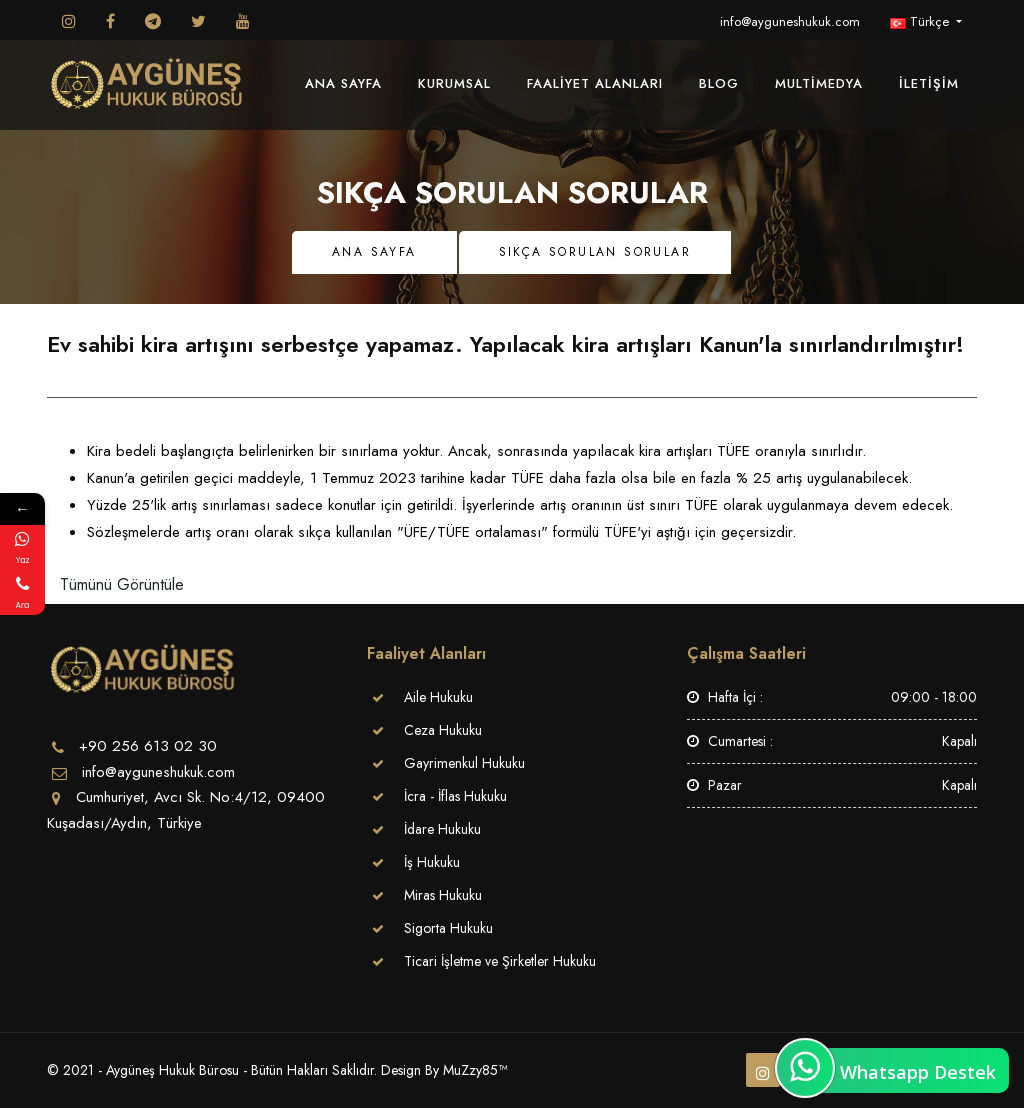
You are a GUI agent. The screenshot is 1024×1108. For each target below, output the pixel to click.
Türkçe (921, 21)
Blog (719, 83)
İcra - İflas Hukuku (455, 796)
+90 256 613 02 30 (148, 746)
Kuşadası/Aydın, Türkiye (124, 823)
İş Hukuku (432, 862)
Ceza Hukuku (443, 730)
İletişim (929, 83)
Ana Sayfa (343, 83)
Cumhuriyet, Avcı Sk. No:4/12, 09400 (200, 797)
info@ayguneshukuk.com (790, 21)
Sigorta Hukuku (448, 928)
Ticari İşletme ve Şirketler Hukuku (500, 961)
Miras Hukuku (443, 895)
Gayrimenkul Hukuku (464, 763)
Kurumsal (454, 83)
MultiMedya (819, 83)
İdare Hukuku (442, 829)
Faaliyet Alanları (595, 83)
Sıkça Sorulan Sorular (595, 252)
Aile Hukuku (438, 697)
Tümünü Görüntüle (122, 584)
